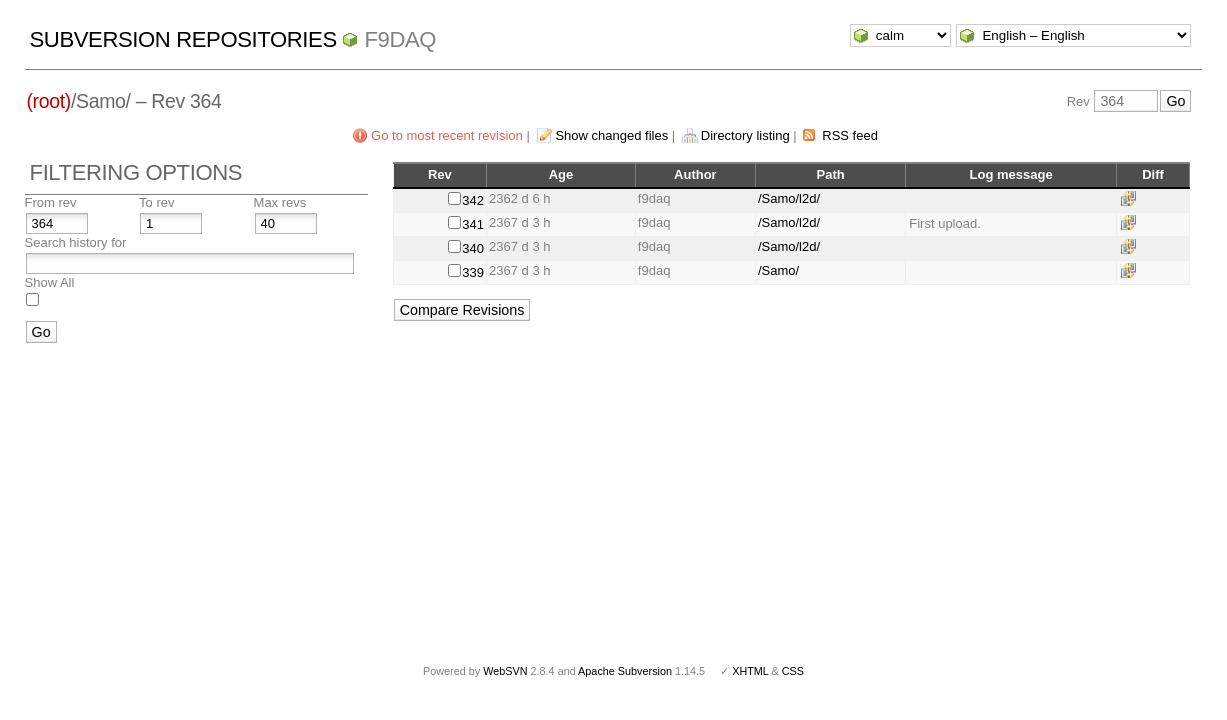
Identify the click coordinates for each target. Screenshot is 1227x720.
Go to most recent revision (447, 135)
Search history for (76, 242)
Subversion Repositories (183, 39)
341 (473, 224)
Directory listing (745, 135)
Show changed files (611, 135)
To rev (156, 202)
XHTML (750, 671)
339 (473, 272)
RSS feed (850, 135)
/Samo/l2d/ (789, 198)
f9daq (400, 39)
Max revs (280, 202)
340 (473, 248)
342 (473, 200)
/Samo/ (778, 270)
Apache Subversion (625, 671)
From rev (51, 202)
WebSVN (505, 671)
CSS (793, 671)
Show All (50, 282)
